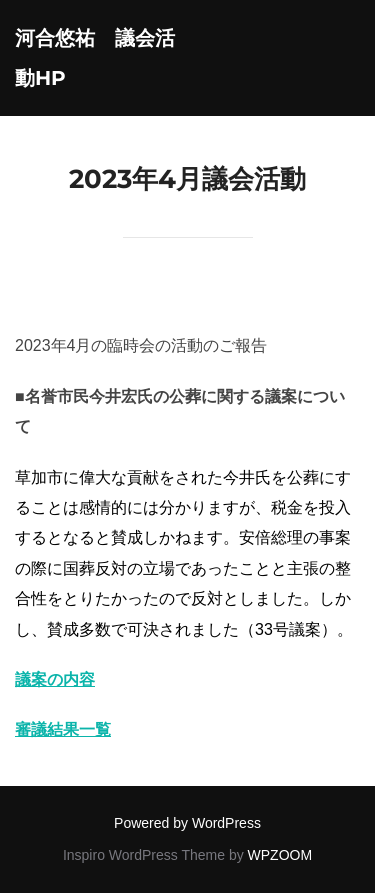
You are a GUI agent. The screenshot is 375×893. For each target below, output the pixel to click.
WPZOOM (280, 855)
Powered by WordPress (187, 823)
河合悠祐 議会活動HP (95, 58)
